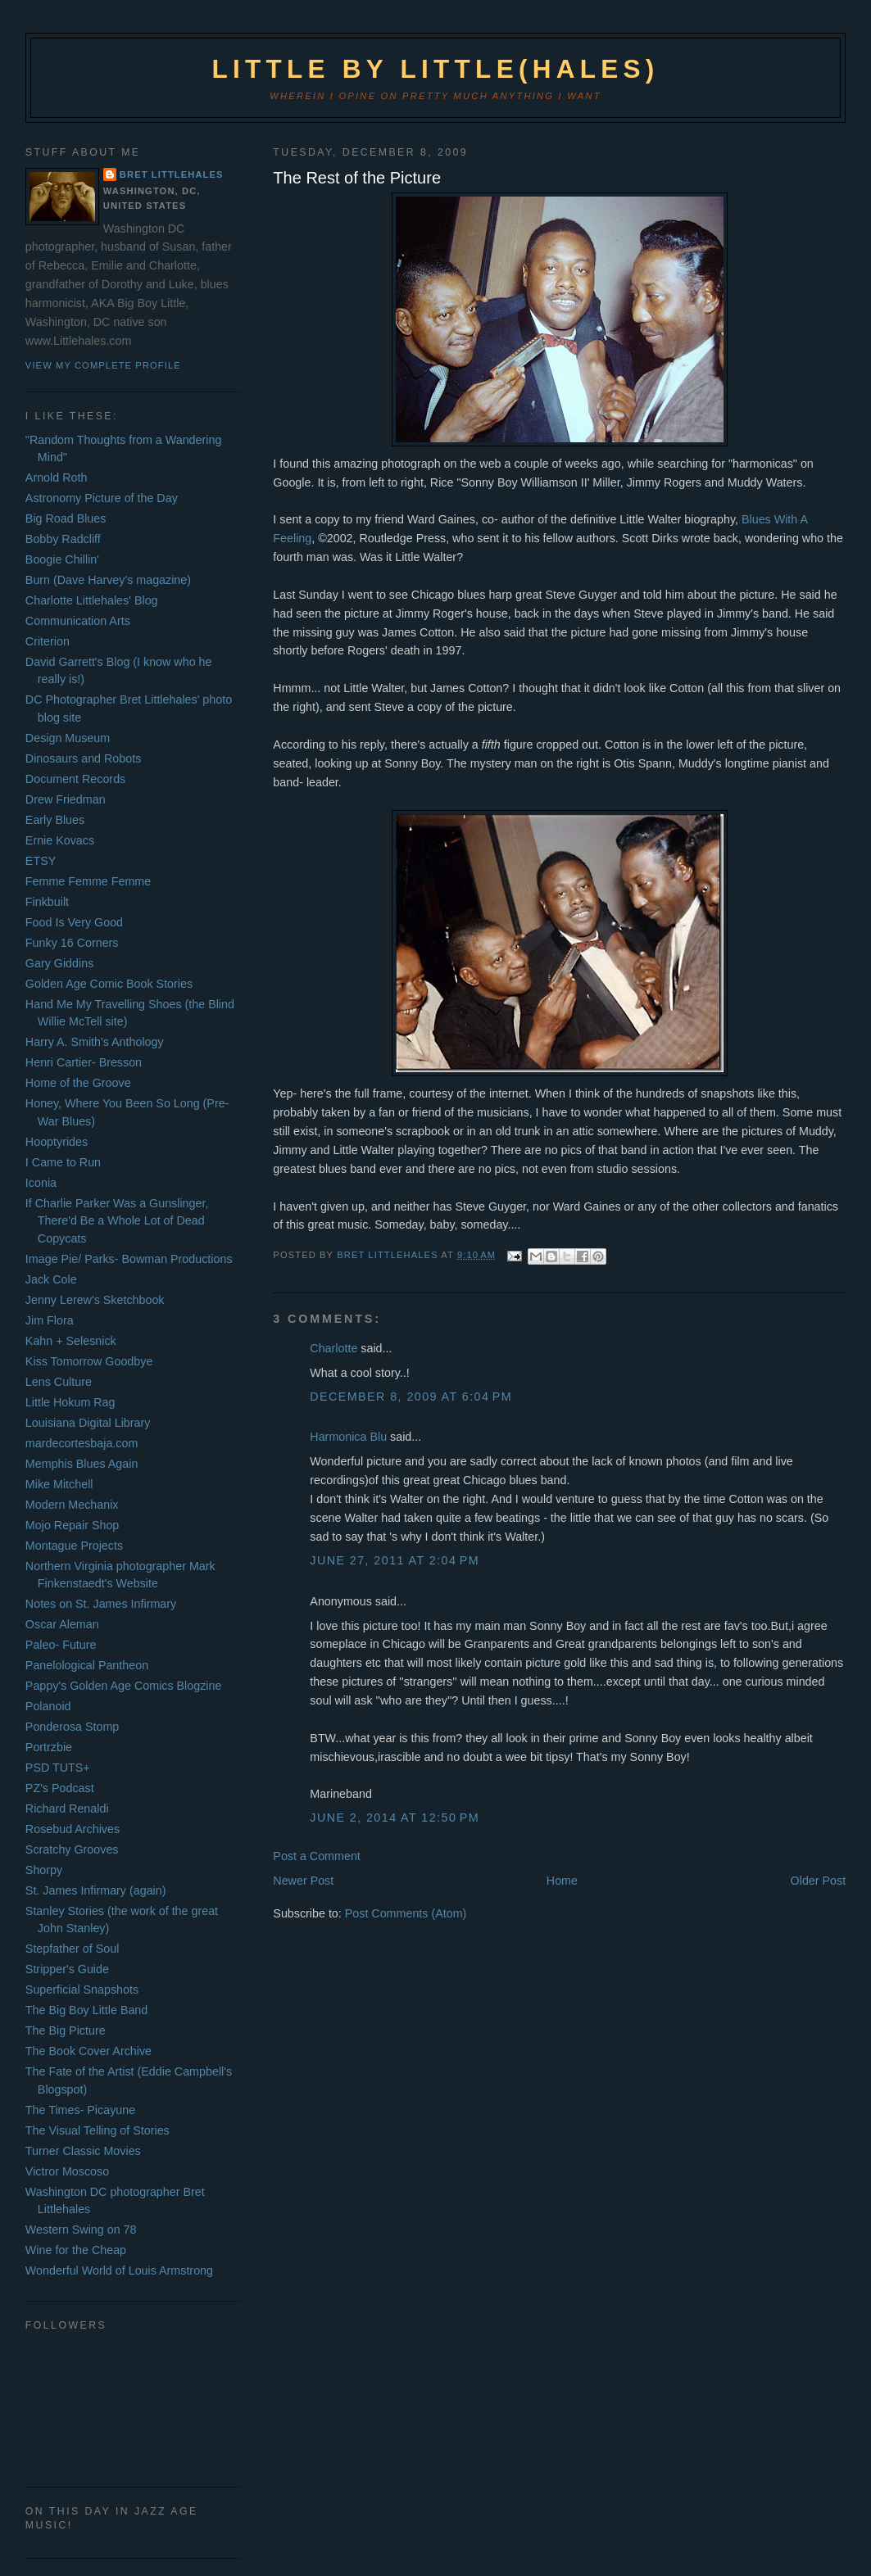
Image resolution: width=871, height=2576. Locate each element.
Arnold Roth (56, 477)
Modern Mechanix (72, 1504)
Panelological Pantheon (86, 1665)
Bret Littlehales (172, 174)
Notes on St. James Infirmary (100, 1603)
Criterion (47, 641)
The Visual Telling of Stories (97, 2130)
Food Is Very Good (74, 922)
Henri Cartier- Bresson (83, 1062)
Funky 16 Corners (72, 942)
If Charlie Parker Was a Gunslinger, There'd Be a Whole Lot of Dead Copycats (117, 1221)
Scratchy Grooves (72, 1849)
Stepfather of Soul (72, 1948)
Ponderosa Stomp (72, 1726)
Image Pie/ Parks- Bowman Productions (129, 1258)
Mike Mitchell (59, 1484)
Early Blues (54, 819)
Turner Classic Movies (83, 2150)
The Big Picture (65, 2030)
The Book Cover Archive (88, 2051)
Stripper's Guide (67, 1969)
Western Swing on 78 (81, 2229)
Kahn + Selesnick (70, 1340)
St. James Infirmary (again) (95, 1890)
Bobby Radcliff (63, 539)
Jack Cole (51, 1279)
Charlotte (333, 1348)
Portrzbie (48, 1747)
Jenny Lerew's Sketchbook (95, 1299)
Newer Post (303, 1880)
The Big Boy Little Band (86, 2010)
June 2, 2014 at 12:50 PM (394, 1817)
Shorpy (43, 1870)
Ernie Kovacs (59, 840)
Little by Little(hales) (435, 69)
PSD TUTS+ (57, 1767)
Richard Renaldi (67, 1808)
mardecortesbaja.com (81, 1443)
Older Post (818, 1880)
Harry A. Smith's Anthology (94, 1041)
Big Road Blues (66, 518)
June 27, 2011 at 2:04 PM (394, 1560)
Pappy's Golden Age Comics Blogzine (123, 1685)
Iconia (41, 1182)
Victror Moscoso (67, 2171)
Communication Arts (77, 620)
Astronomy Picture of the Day (101, 498)
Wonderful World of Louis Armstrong (119, 2270)
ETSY (40, 860)
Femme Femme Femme (88, 881)
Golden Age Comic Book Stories (109, 983)
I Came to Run (63, 1162)
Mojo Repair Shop (72, 1525)
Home (562, 1880)
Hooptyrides (56, 1141)
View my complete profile (103, 365)
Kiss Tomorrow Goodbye (88, 1361)
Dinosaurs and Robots (83, 758)
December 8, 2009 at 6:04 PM (411, 1396)
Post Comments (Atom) (406, 1913)
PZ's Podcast (59, 1788)
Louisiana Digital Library (88, 1422)
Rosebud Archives (72, 1829)
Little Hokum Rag (70, 1402)
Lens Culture (58, 1381)
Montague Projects (74, 1545)
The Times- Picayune (80, 2109)
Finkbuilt (47, 901)
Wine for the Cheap (75, 2250)
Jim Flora (49, 1320)
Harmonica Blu (348, 1436)
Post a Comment (316, 1856)
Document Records (75, 778)
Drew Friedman (65, 799)
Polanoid (48, 1706)
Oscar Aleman (62, 1624)
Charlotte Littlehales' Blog (91, 600)
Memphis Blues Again (81, 1463)
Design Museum (67, 738)
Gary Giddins (59, 963)
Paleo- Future (61, 1644)
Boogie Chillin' (62, 559)
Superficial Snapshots (81, 1989)
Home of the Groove (78, 1082)
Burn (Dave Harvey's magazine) (108, 579)
